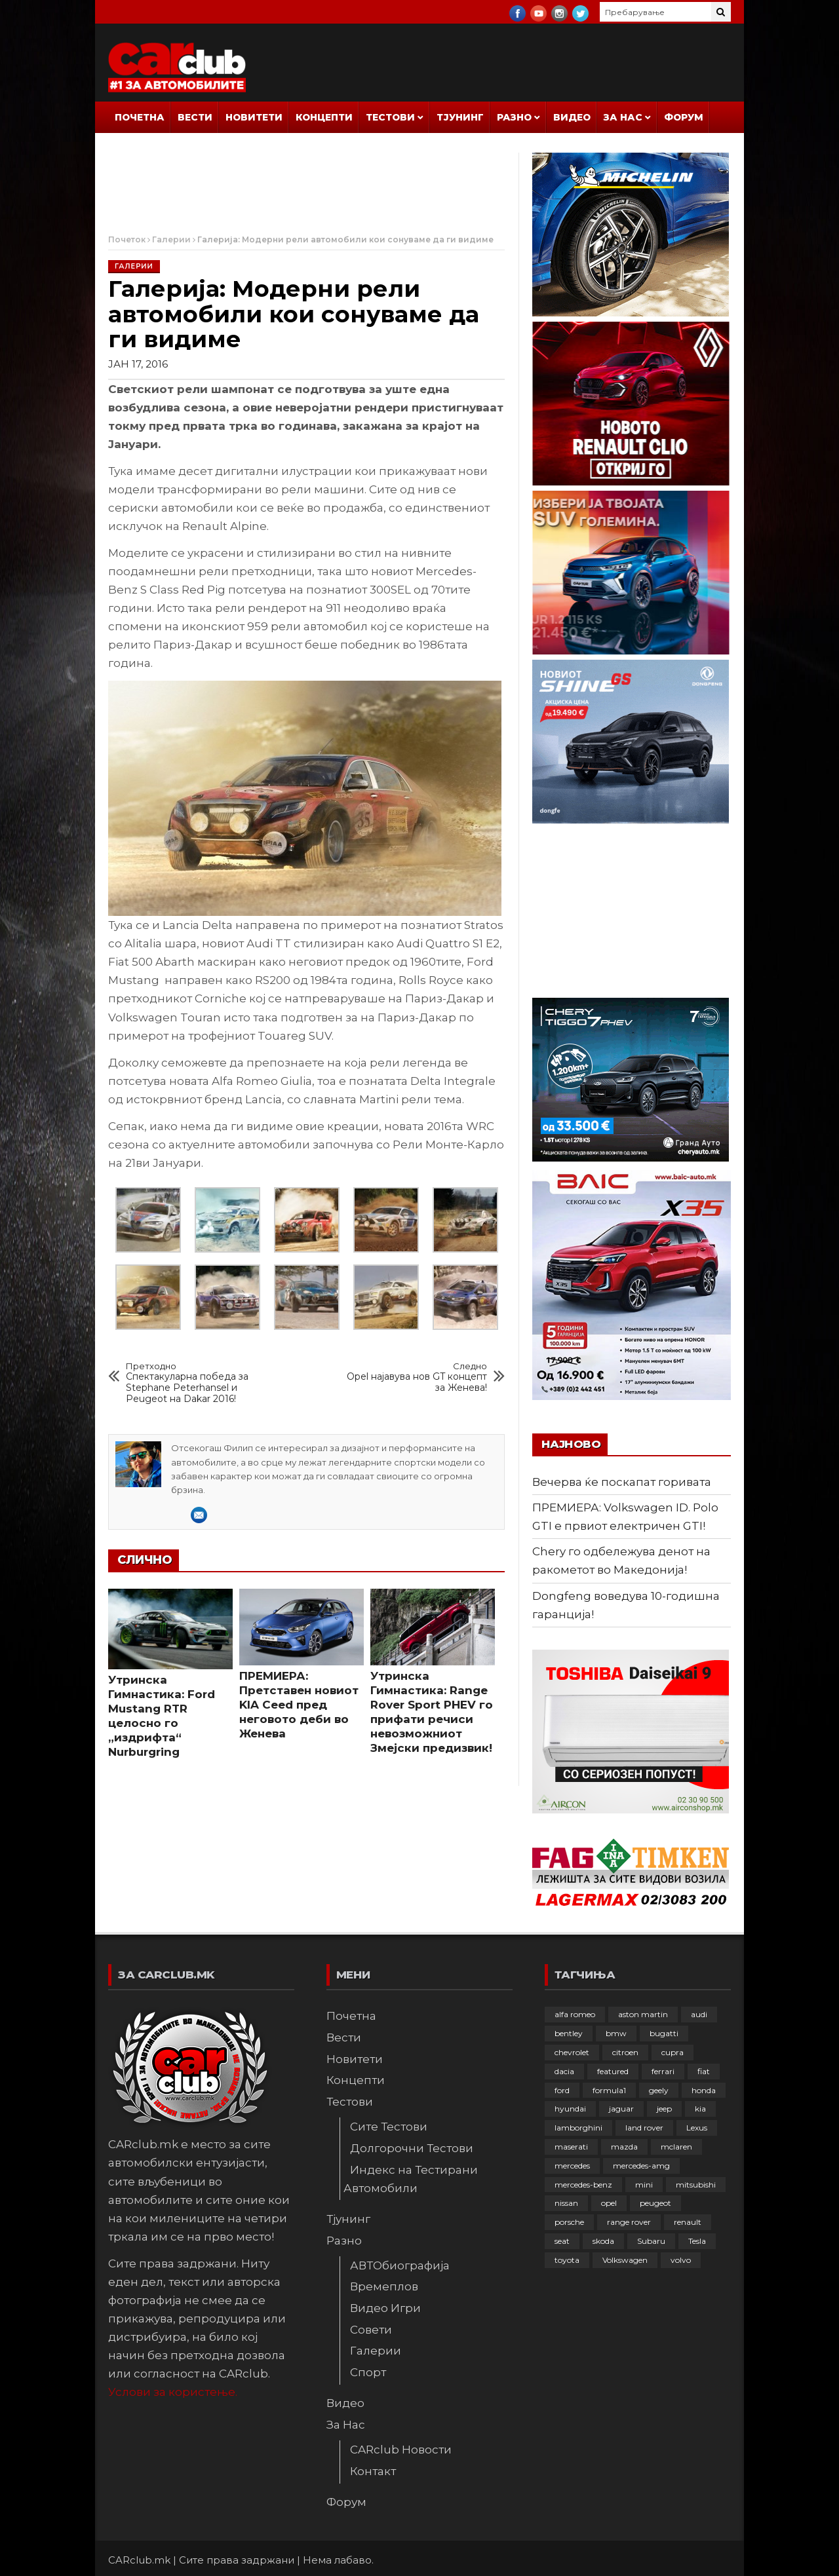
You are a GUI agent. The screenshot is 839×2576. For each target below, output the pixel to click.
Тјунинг (460, 117)
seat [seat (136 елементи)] (562, 2241)
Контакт (373, 2471)
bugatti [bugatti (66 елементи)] (664, 2033)
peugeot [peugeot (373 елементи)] (655, 2203)
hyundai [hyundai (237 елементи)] (570, 2108)
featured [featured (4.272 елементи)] (613, 2071)
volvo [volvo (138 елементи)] (681, 2260)
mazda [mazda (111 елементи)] (624, 2146)
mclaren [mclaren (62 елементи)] (676, 2146)
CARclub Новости (401, 2449)
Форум (683, 117)
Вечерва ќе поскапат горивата (621, 1481)
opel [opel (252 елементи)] (609, 2203)
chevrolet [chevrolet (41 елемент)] (572, 2052)
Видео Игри (385, 2308)
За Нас (623, 117)
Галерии (171, 239)
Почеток (127, 239)
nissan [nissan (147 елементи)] (566, 2203)
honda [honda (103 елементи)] (704, 2090)
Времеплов (384, 2286)
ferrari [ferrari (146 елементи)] (663, 2071)
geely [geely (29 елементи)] (659, 2090)
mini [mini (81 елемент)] (644, 2184)
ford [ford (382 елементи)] (562, 2090)
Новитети (254, 117)
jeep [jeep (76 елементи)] (664, 2108)
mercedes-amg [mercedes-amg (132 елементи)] (641, 2165)
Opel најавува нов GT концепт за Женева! (412, 1377)
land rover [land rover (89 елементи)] (644, 2127)
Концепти (324, 117)
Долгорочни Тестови (411, 2148)
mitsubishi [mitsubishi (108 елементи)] (696, 2184)
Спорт (368, 2372)
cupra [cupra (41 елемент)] (672, 2052)
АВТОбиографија (400, 2265)
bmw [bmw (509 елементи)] (616, 2033)
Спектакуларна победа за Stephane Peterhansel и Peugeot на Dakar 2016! (202, 1383)
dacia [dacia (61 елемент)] (564, 2071)
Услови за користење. (172, 2391)
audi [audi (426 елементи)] (699, 2014)
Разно (514, 117)
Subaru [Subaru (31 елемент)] (651, 2241)
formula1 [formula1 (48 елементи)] (609, 2090)
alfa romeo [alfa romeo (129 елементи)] (575, 2014)
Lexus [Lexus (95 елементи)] (696, 2127)
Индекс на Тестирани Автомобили (410, 2179)
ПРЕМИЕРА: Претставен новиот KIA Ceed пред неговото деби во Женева (299, 1704)
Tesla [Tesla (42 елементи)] (697, 2241)
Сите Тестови (388, 2126)
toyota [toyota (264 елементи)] (567, 2260)
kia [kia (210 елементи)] (700, 2108)
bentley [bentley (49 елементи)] (569, 2033)
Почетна (140, 117)
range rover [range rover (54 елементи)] (629, 2222)
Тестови (390, 117)
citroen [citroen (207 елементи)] (625, 2052)
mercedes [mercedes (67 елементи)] (572, 2165)
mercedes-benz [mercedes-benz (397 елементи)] (583, 2184)
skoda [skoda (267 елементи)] (603, 2241)
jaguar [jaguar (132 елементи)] (621, 2108)
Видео (572, 117)
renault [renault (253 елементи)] (687, 2222)
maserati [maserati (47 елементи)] (571, 2146)
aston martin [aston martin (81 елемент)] (643, 2014)
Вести (195, 117)
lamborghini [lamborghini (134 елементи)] (578, 2127)
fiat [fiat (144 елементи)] (703, 2071)
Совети (371, 2329)
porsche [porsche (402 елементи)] (569, 2222)
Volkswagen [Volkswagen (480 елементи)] (625, 2260)
